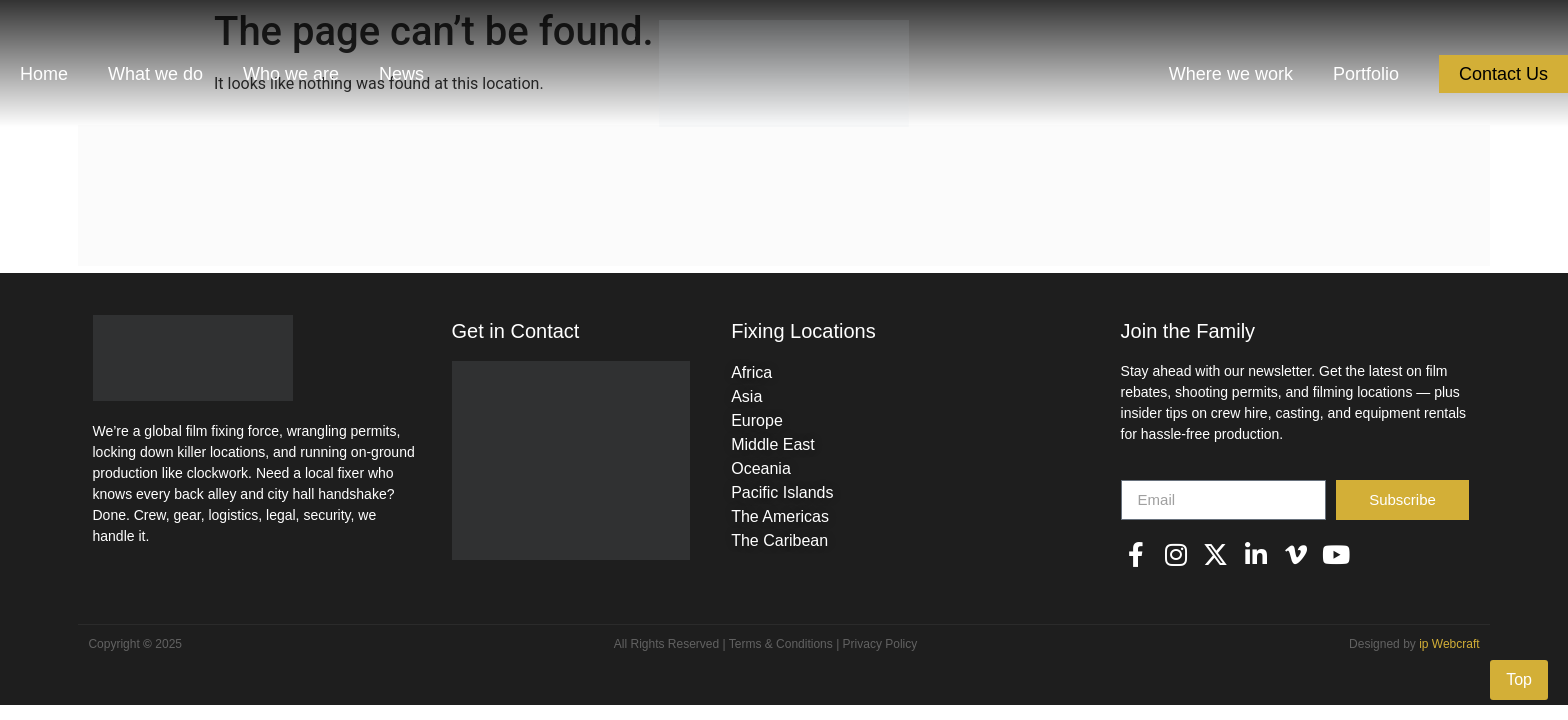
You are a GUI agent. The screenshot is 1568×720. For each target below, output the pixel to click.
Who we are (291, 74)
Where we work (1231, 74)
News (401, 74)
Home (44, 74)
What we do (155, 74)
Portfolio (1366, 74)
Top (1519, 679)
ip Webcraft (1449, 644)
